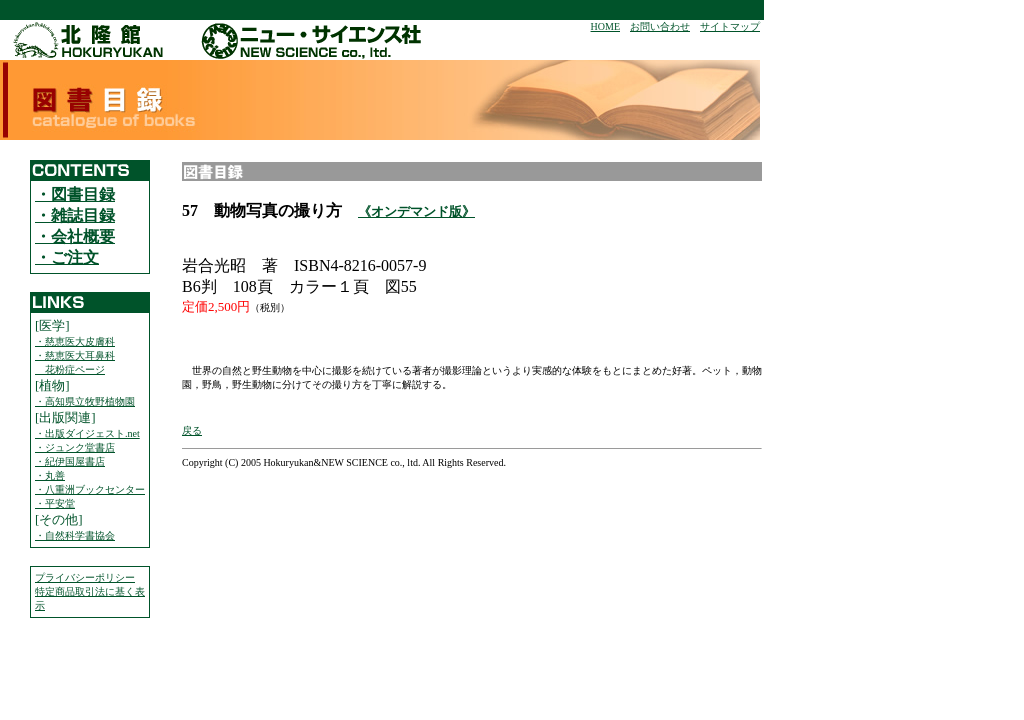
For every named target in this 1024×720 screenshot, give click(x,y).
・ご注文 (67, 257)
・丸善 (50, 475)
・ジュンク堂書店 (75, 447)
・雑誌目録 (75, 215)
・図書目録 (75, 194)
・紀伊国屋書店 (70, 461)
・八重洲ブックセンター (90, 489)
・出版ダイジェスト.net (87, 433)
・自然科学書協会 (75, 535)
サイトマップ (730, 26)
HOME (605, 26)
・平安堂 (55, 503)
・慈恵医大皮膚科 (75, 341)
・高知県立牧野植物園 (85, 401)
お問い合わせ (660, 26)
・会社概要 (75, 236)
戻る (192, 430)
